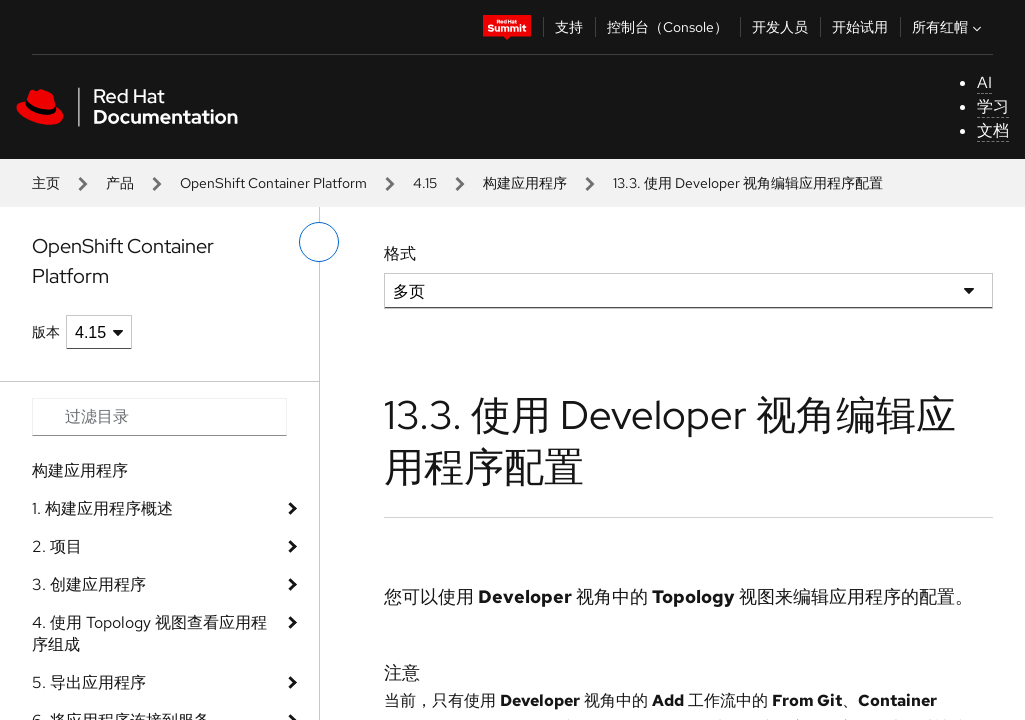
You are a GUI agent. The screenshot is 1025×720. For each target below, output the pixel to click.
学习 (993, 106)
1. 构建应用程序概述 (102, 508)
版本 (46, 332)
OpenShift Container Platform (273, 183)
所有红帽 (949, 27)
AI (984, 82)
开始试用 (860, 27)
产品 (120, 183)
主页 (46, 183)
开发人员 (780, 27)
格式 (400, 253)
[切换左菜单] (319, 242)
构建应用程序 (525, 183)
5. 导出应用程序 (89, 682)
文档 (993, 130)
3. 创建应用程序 (89, 584)
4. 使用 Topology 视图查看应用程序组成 (149, 633)
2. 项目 (57, 546)
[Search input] (159, 417)
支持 (569, 27)
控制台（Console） (667, 27)
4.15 (425, 183)
